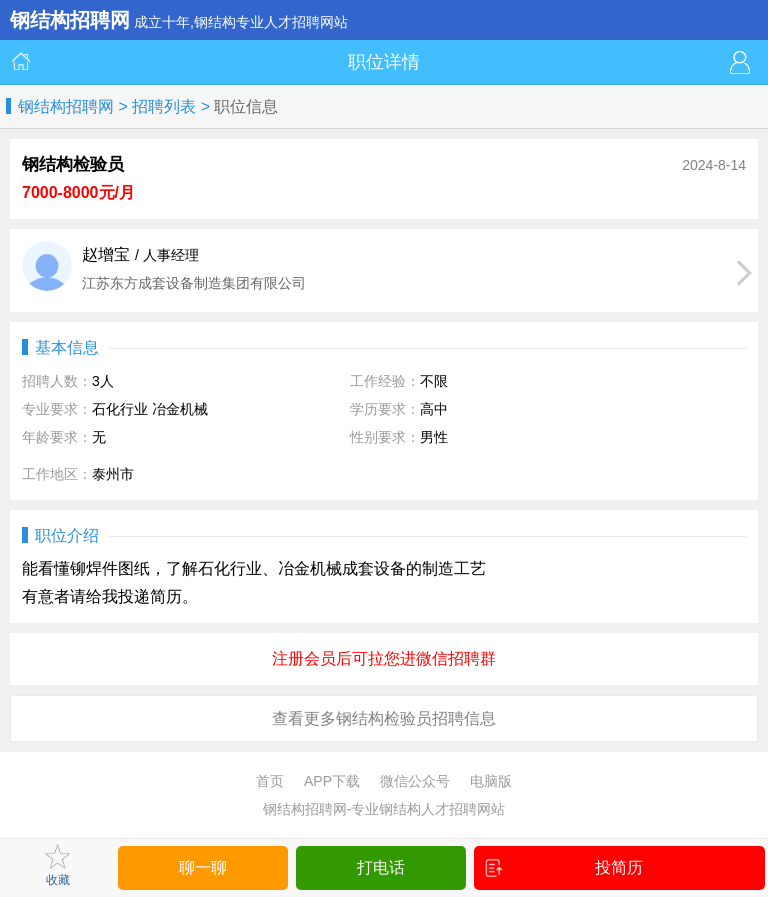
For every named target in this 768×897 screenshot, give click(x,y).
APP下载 (332, 781)
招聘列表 (164, 106)
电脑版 (491, 781)
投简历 (564, 868)
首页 (270, 781)
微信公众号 (415, 781)
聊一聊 (203, 867)
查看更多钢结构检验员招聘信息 (384, 718)
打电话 (381, 867)
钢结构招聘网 (66, 106)
